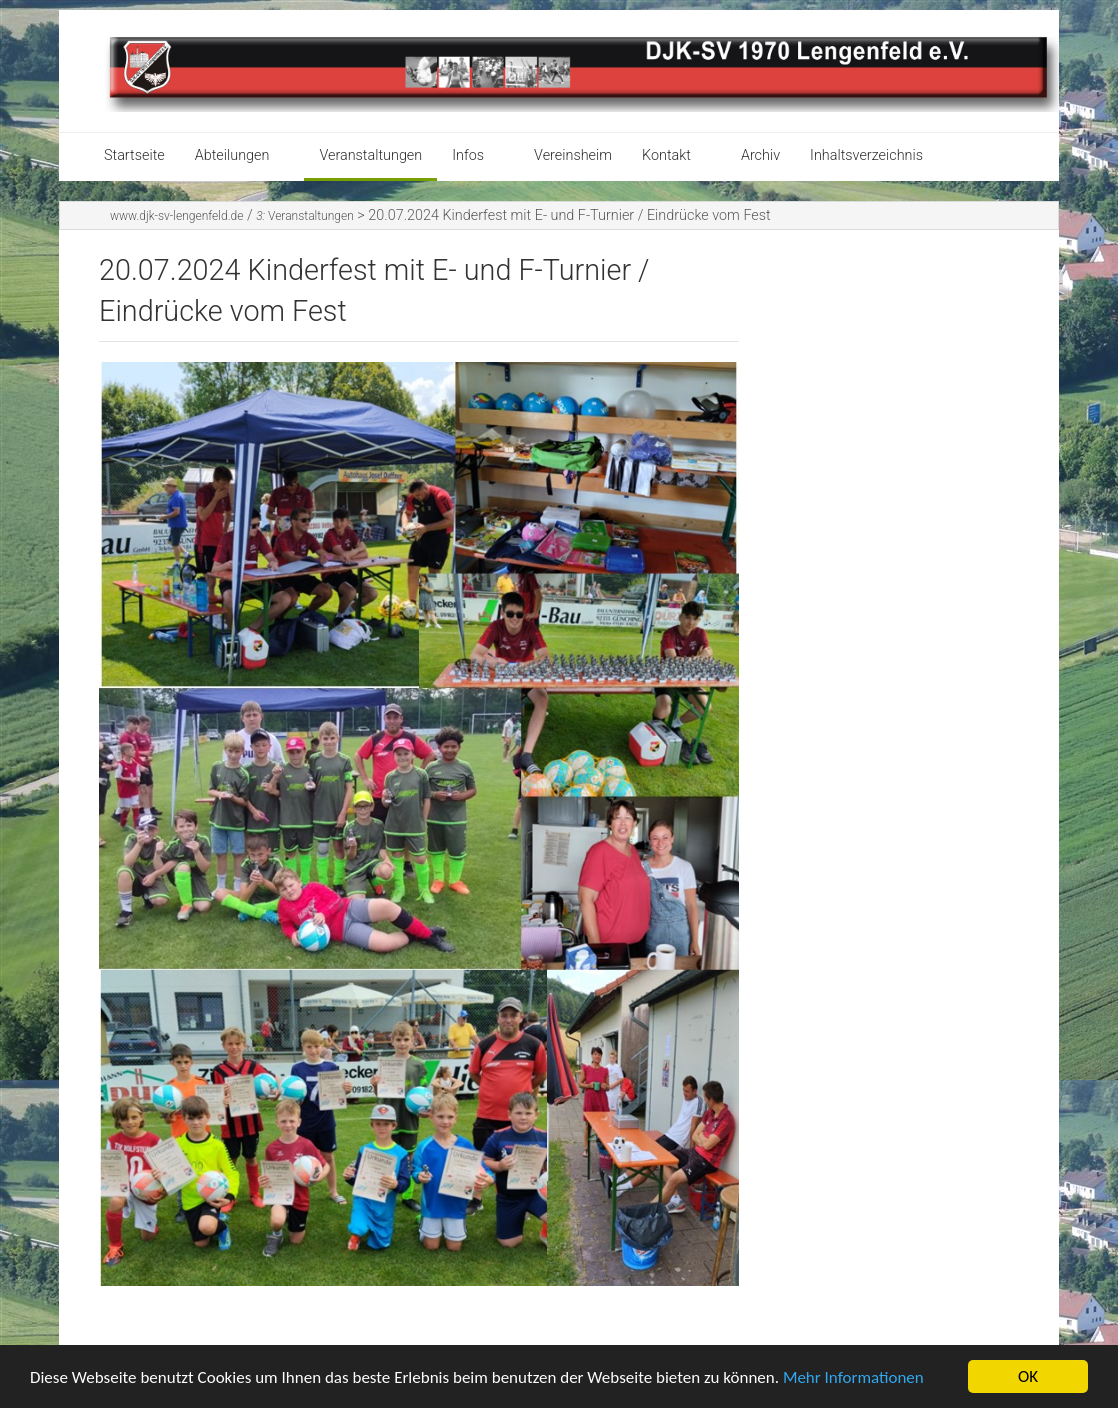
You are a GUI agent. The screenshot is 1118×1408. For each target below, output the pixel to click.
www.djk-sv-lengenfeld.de (176, 216)
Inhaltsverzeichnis (866, 155)
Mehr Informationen (853, 1377)
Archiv (760, 155)
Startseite (134, 155)
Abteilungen (232, 155)
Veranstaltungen (370, 155)
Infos (468, 155)
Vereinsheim (573, 155)
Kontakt (666, 155)
